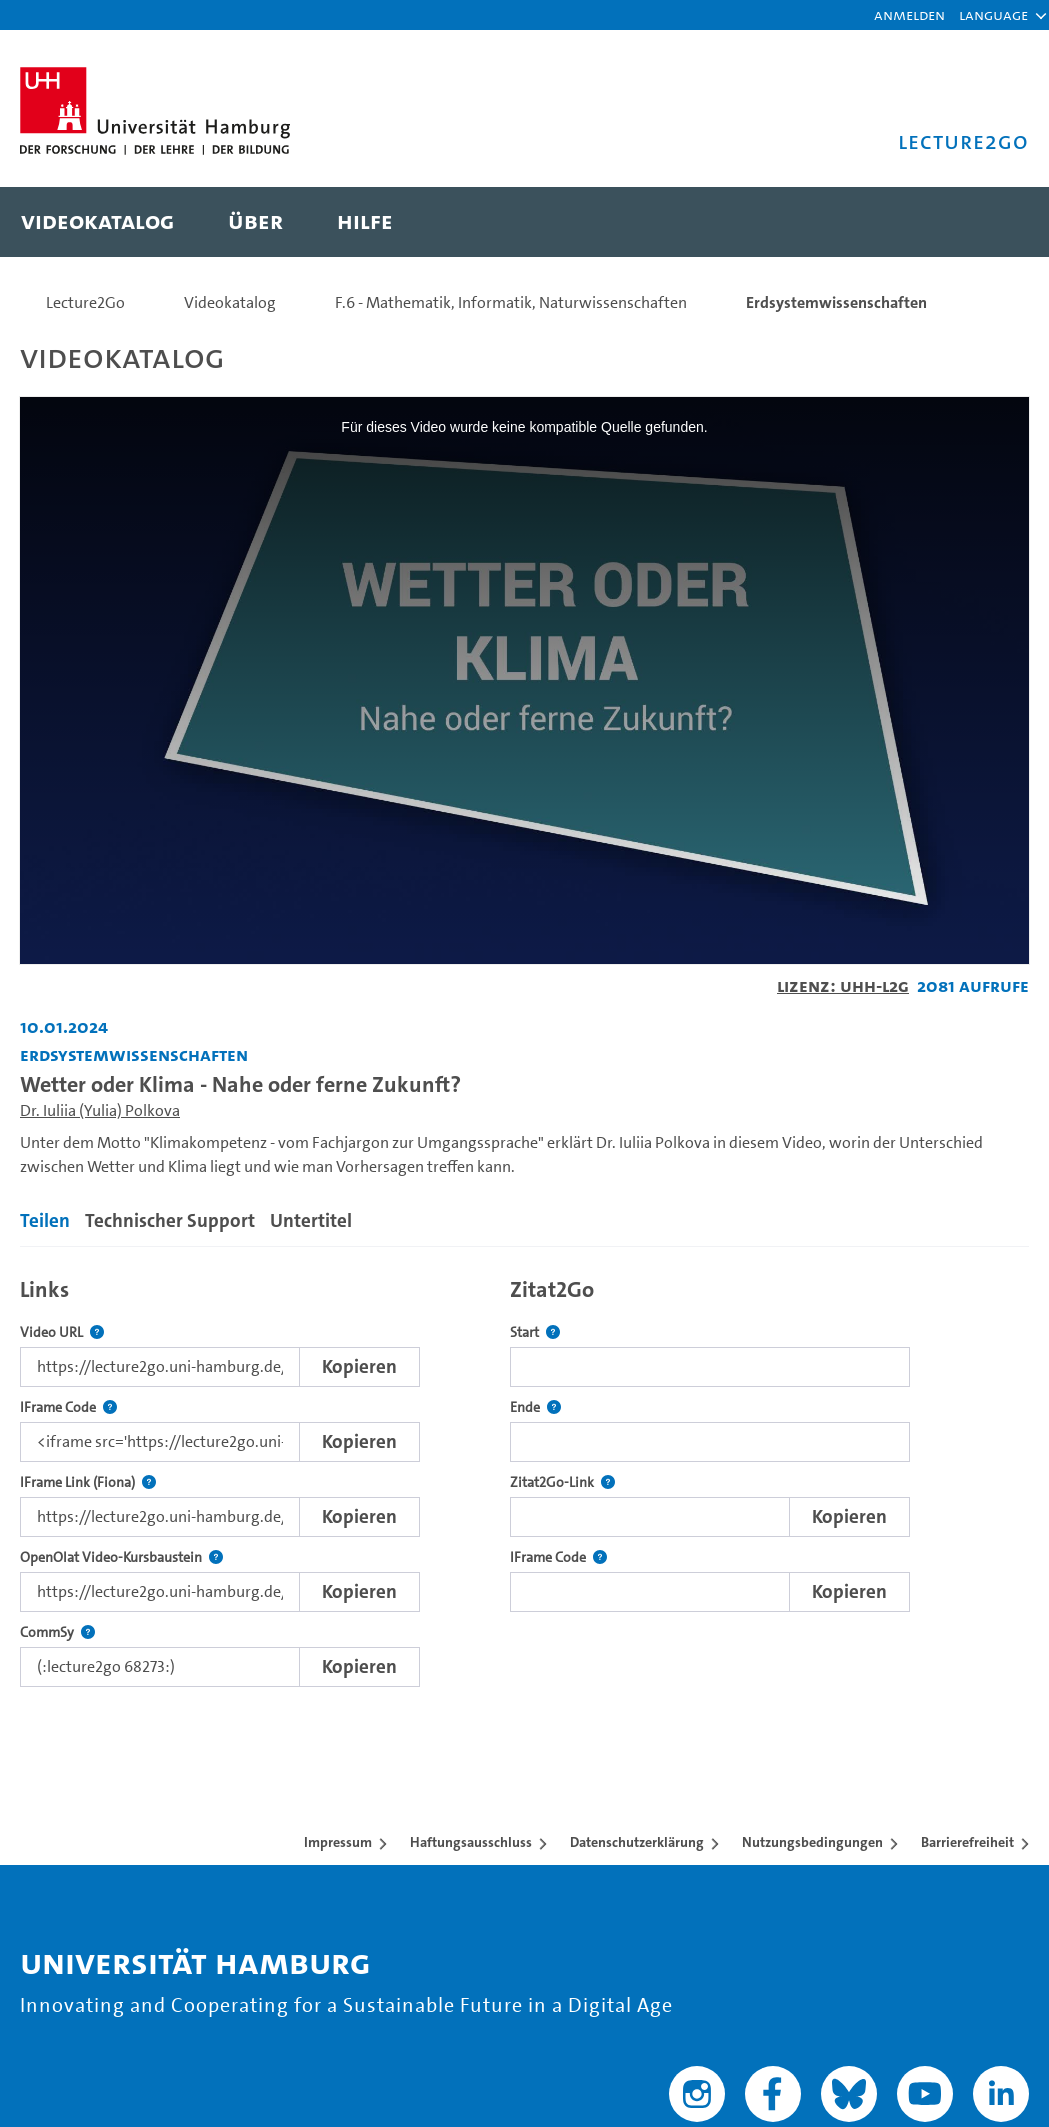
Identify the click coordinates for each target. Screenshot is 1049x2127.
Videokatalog (230, 302)
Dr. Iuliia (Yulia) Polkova (100, 1110)
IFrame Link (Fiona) (88, 1482)
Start (535, 1332)
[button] (993, 15)
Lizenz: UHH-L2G (843, 985)
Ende (535, 1407)
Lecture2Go (85, 302)
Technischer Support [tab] (170, 1220)
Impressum (338, 1842)
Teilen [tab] (45, 1220)
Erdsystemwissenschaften (836, 302)
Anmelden (909, 14)
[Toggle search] (994, 222)
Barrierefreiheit (967, 1842)
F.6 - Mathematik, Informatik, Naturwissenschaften (511, 302)
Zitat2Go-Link (562, 1482)
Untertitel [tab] (311, 1220)
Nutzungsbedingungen (812, 1842)
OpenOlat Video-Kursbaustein (121, 1557)
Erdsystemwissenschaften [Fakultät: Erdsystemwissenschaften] (134, 1054)
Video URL (62, 1332)
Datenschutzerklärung (637, 1842)
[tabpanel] (524, 1476)
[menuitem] (97, 222)
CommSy (57, 1632)
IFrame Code (68, 1407)
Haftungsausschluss (471, 1842)
